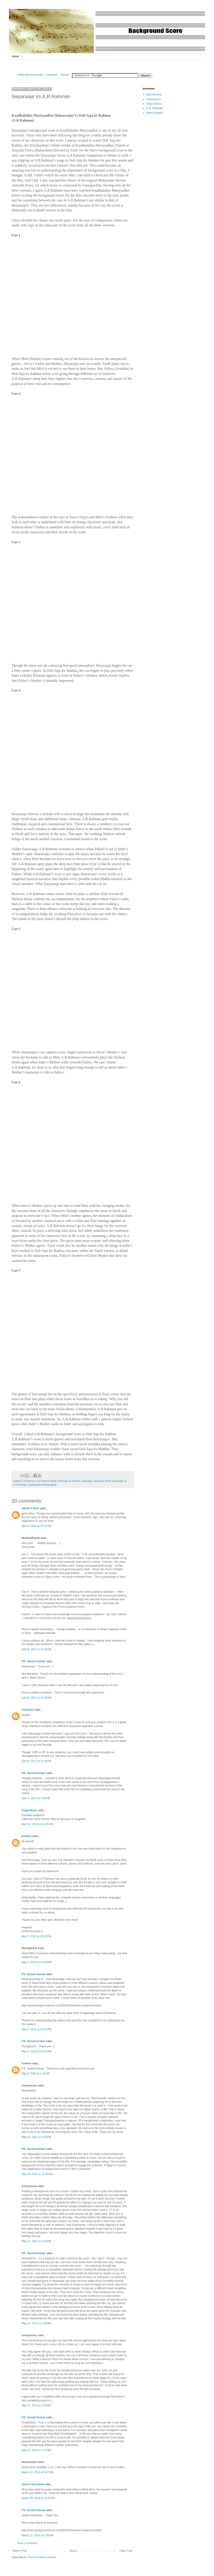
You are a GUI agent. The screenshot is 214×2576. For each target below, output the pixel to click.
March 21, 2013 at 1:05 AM (37, 2535)
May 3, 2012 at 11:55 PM (36, 1962)
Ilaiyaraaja (87, 1481)
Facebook (52, 74)
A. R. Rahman (154, 108)
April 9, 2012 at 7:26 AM (36, 1798)
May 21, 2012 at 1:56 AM (36, 2323)
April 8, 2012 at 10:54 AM (36, 1697)
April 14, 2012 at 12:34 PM (37, 1824)
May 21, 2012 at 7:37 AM (36, 2450)
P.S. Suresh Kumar (33, 1661)
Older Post (125, 2550)
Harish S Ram (30, 1508)
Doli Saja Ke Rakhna (69, 1481)
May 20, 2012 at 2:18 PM (36, 2137)
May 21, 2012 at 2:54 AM (36, 2405)
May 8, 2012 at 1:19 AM (35, 2073)
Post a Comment (27, 2543)
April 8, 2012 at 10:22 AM (36, 1526)
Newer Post (20, 2550)
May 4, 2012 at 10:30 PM (36, 2029)
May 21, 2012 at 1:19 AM (36, 2241)
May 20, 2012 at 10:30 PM (37, 2174)
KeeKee (26, 1836)
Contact (64, 74)
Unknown (28, 1709)
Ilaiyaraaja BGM (102, 1481)
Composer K (153, 99)
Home (15, 56)
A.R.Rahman (28, 1481)
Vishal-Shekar (154, 112)
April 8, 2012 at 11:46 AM (36, 1761)
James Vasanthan (33, 2484)
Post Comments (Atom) (42, 2557)
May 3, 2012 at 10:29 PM (36, 1936)
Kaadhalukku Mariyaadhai (42, 1484)
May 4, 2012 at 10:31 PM (36, 2051)
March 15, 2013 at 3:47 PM (38, 2472)
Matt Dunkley (154, 94)
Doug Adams (153, 103)
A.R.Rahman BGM (46, 1481)
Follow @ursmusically (30, 74)
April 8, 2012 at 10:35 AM (36, 1649)
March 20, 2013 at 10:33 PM (38, 2498)
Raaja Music (29, 1810)
